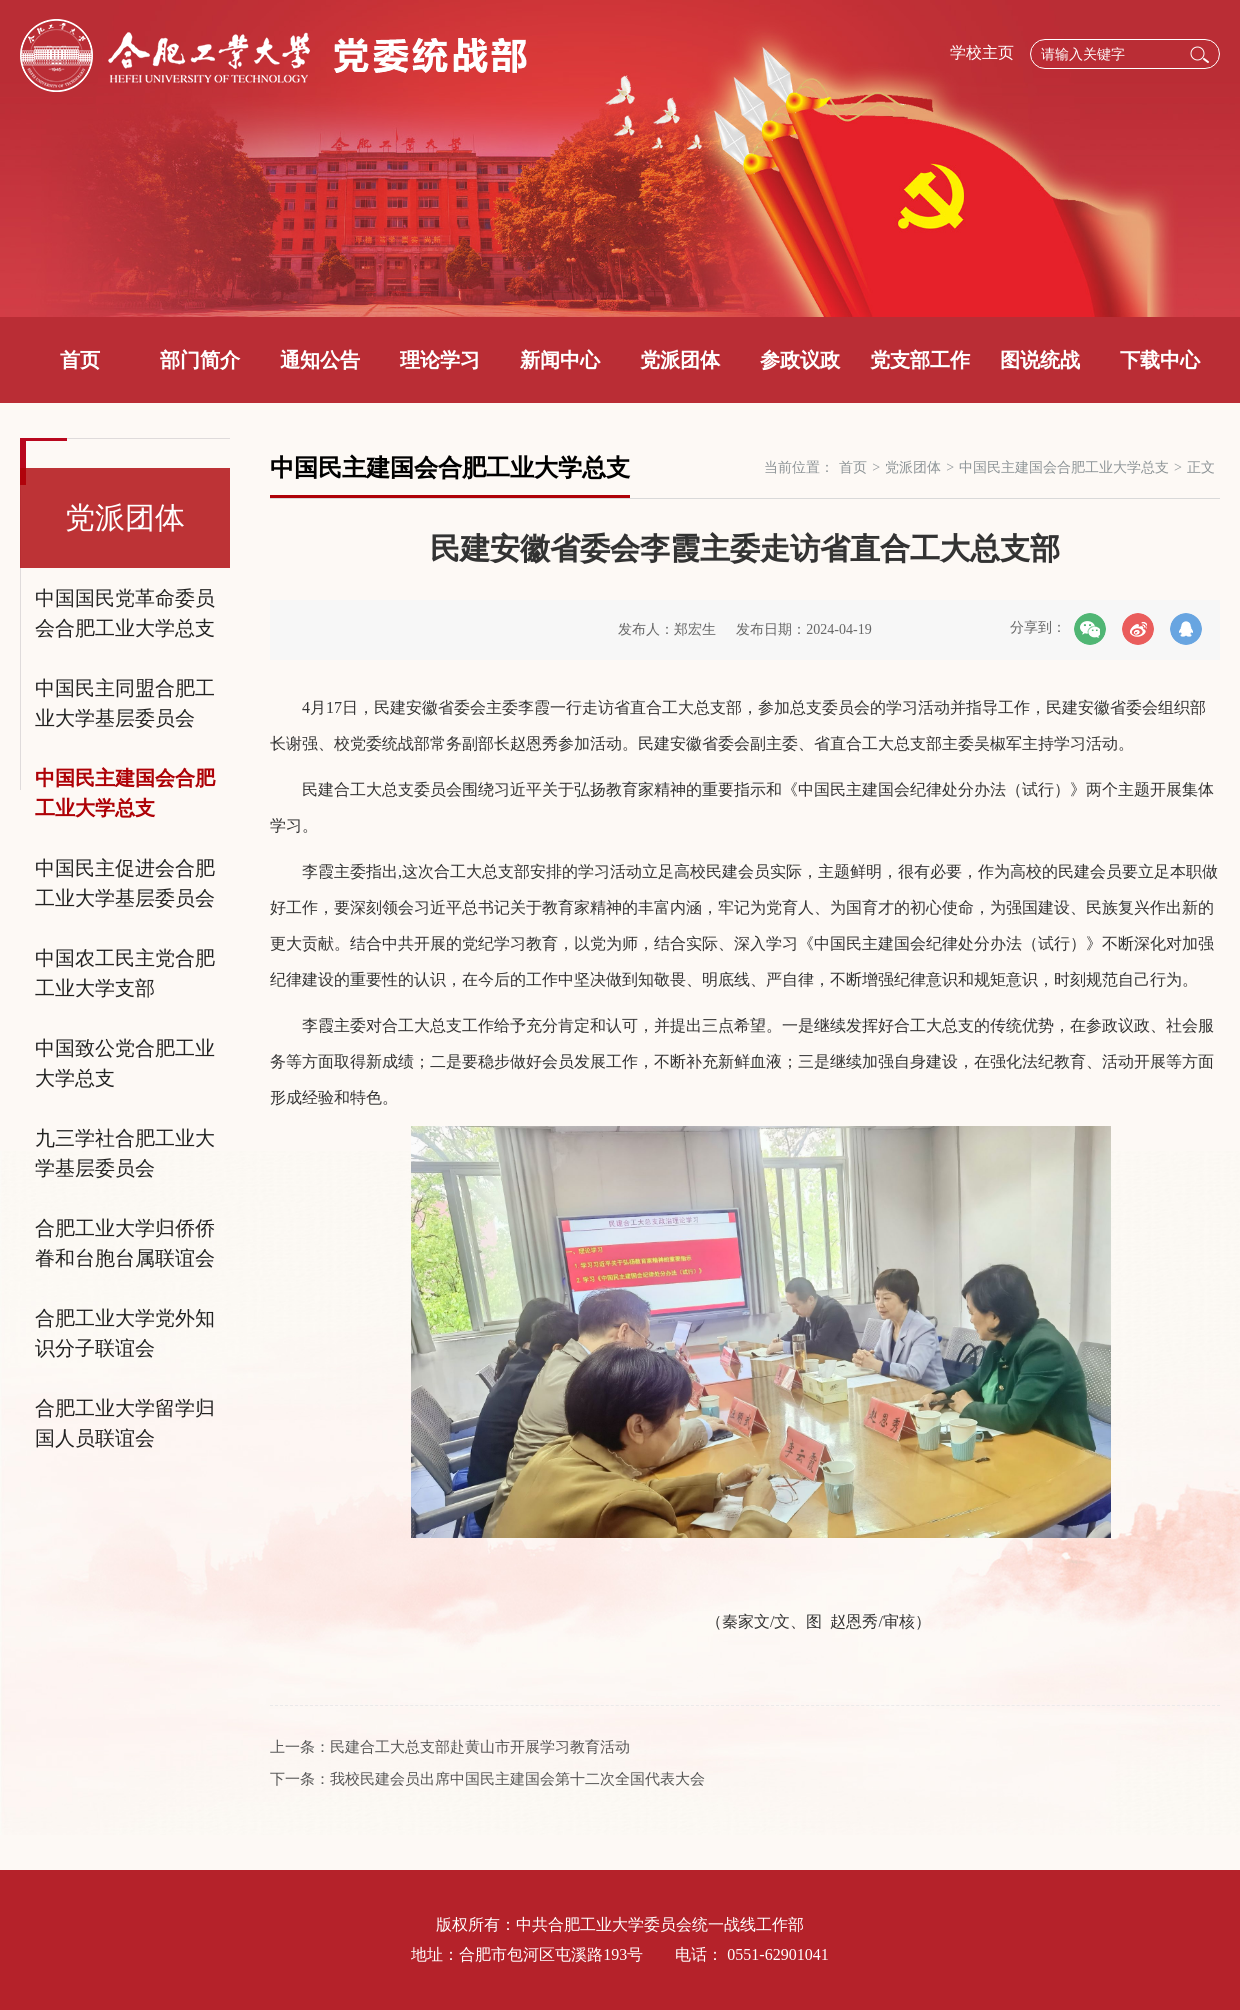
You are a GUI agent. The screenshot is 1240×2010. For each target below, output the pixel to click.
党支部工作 (920, 360)
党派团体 (680, 360)
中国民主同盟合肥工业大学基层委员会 (125, 703)
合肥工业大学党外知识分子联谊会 (125, 1333)
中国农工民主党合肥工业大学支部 (125, 973)
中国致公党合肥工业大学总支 (125, 1063)
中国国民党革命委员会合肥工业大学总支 (125, 613)
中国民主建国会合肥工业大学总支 (125, 793)
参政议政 (800, 360)
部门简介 (200, 360)
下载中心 (1160, 360)
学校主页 (982, 52)
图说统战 (1040, 360)
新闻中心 (560, 360)
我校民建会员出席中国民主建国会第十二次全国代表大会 (517, 1779)
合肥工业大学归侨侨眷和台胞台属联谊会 (125, 1243)
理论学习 (440, 360)
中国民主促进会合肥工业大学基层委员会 (125, 883)
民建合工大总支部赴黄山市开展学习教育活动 (480, 1747)
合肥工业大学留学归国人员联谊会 (125, 1423)
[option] (620, 158)
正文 (1201, 467)
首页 (80, 360)
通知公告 (320, 360)
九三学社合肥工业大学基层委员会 (125, 1153)
